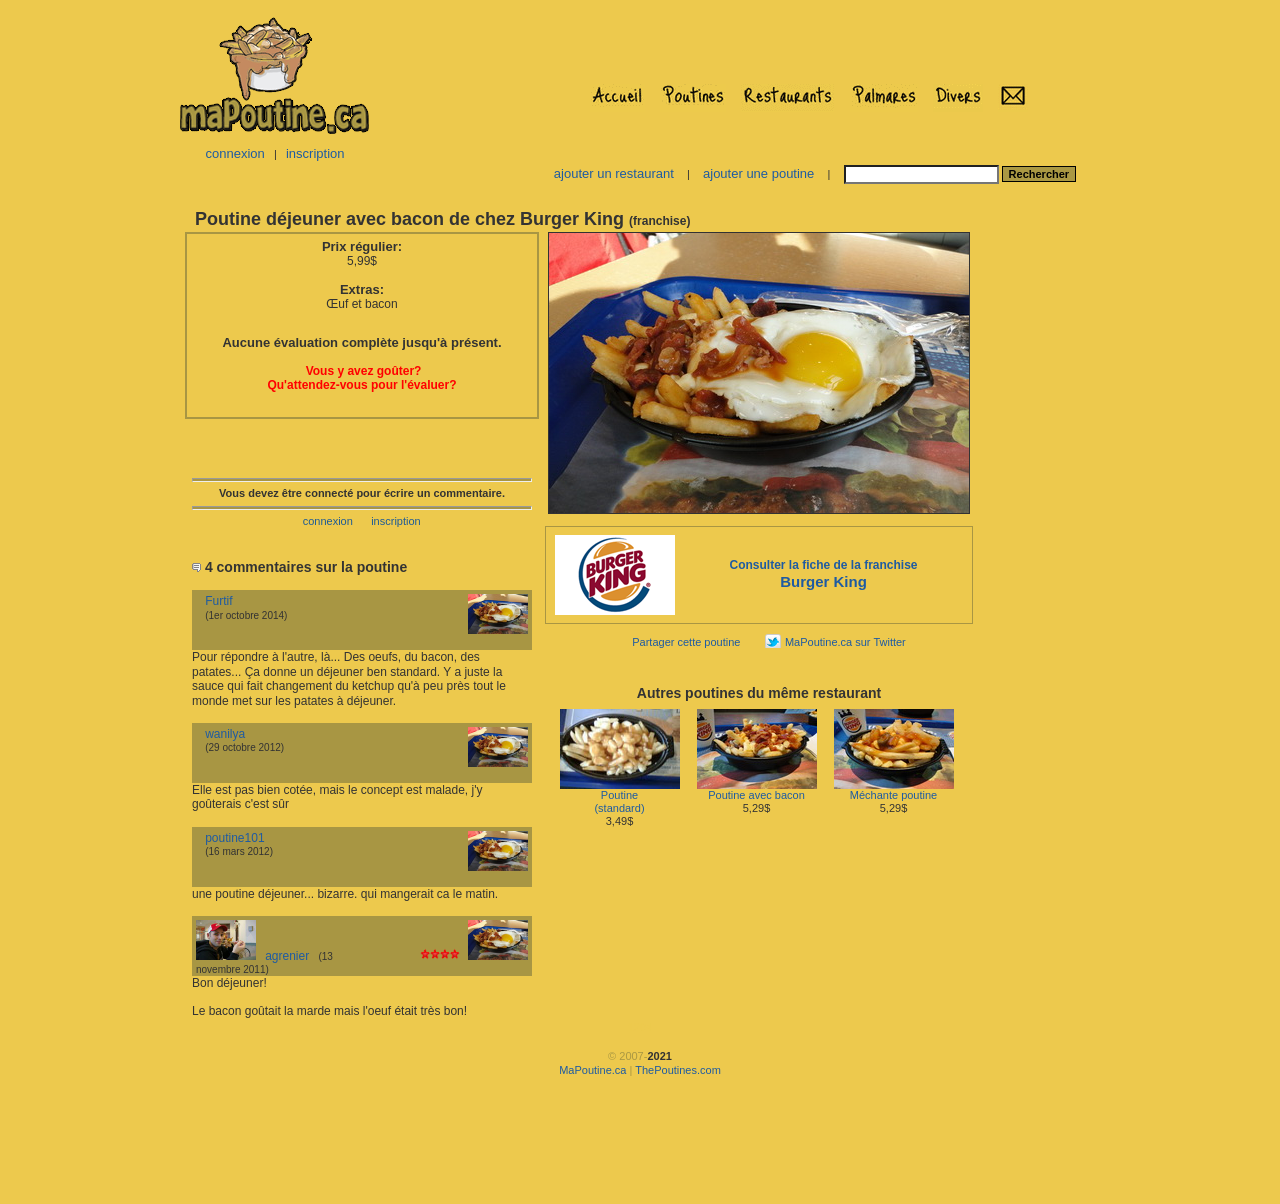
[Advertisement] (1038, 529)
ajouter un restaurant (614, 173)
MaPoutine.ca (592, 1070)
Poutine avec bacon (757, 790)
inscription (315, 153)
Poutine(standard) (620, 796)
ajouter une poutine (758, 173)
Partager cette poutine (686, 642)
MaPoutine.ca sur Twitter (845, 642)
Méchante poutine (894, 790)
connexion (234, 153)
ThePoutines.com (678, 1070)
